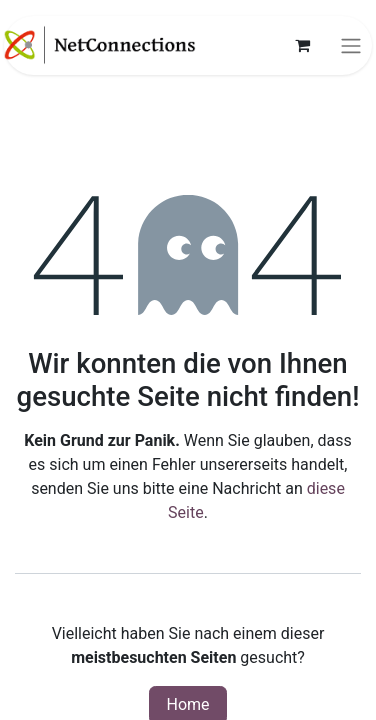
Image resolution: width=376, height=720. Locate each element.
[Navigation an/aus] (351, 45)
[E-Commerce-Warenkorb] (302, 45)
